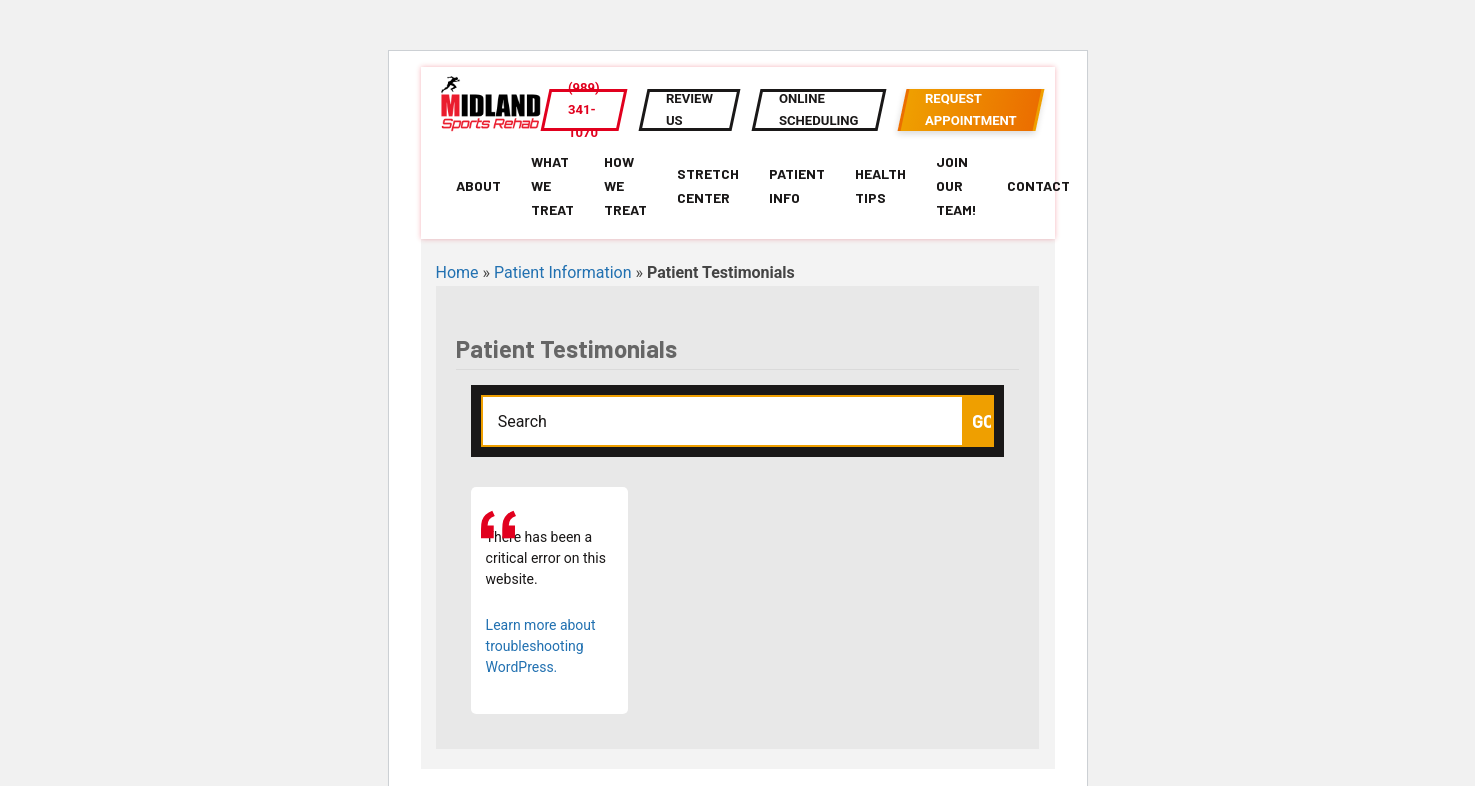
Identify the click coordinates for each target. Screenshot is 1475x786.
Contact (1038, 185)
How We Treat (625, 185)
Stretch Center (708, 185)
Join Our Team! (956, 185)
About (478, 185)
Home (457, 272)
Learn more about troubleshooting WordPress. (541, 646)
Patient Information (562, 272)
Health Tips (880, 185)
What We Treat (552, 185)
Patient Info (797, 185)
